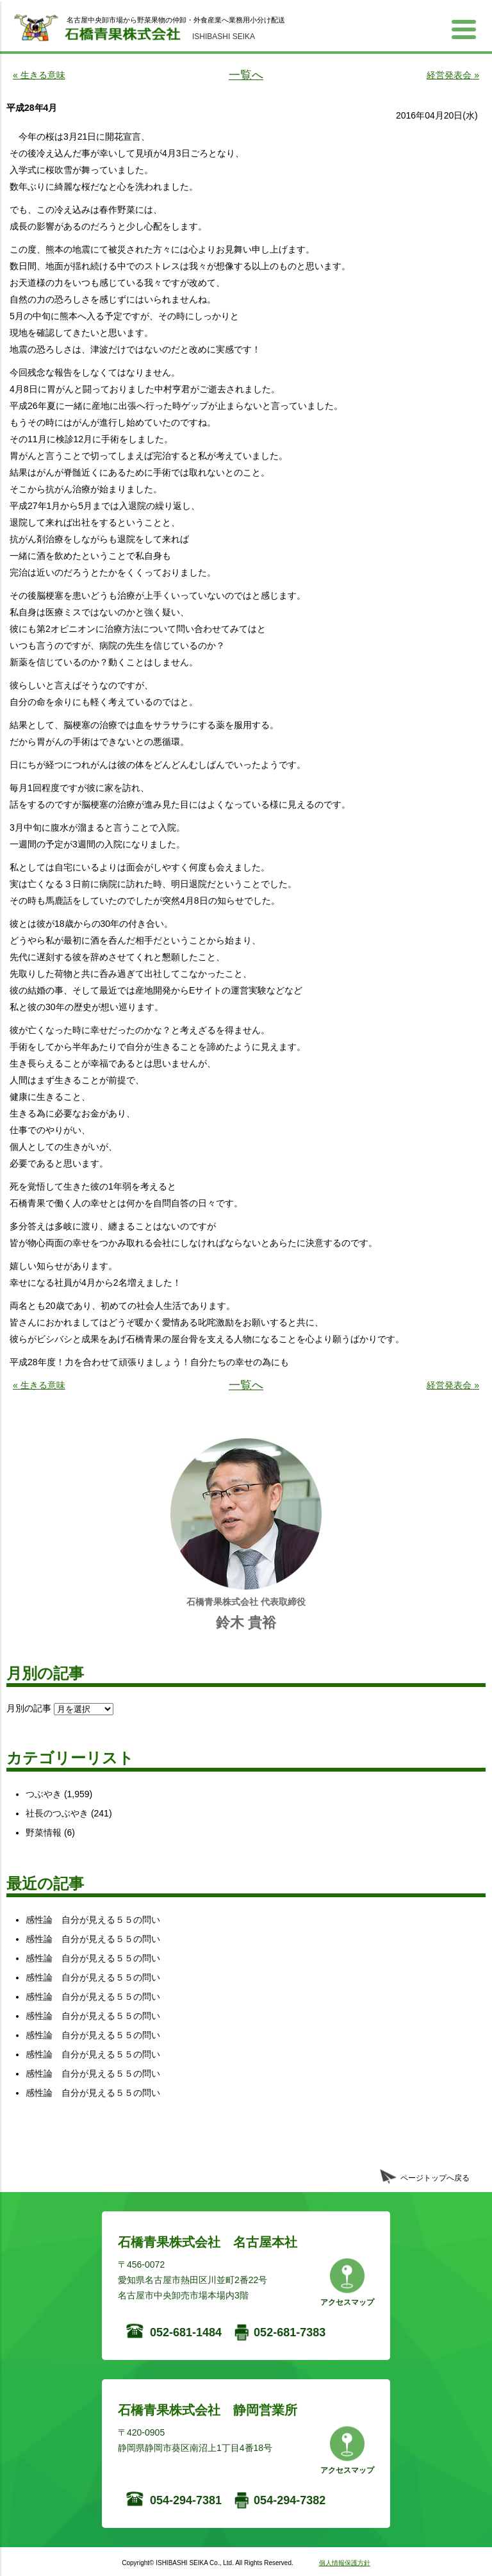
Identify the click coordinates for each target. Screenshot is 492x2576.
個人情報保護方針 (344, 2562)
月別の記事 (28, 1708)
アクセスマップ (347, 2302)
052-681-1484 (186, 2332)
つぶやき (44, 1794)
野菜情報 (44, 1832)
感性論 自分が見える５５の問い (93, 1920)
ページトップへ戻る (435, 2177)
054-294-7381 (186, 2500)
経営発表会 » (453, 75)
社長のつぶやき (57, 1813)
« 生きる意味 (39, 75)
